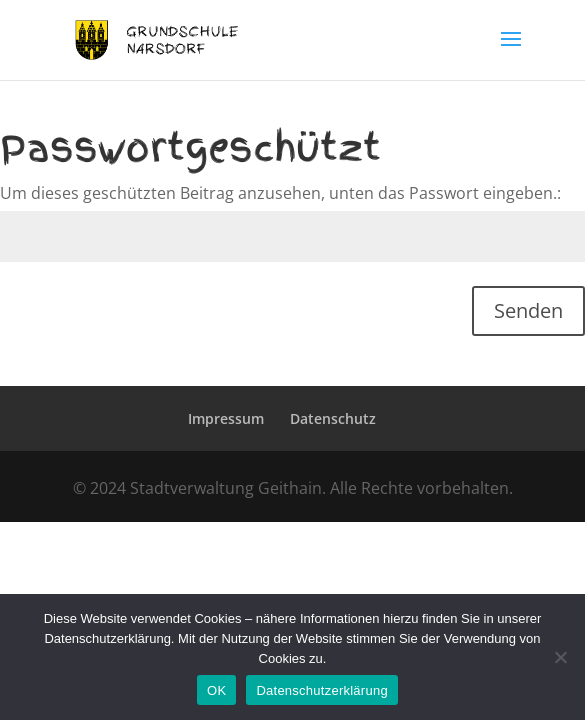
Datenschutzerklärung (321, 690)
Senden (528, 310)
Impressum (226, 418)
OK (216, 690)
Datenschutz (333, 418)
